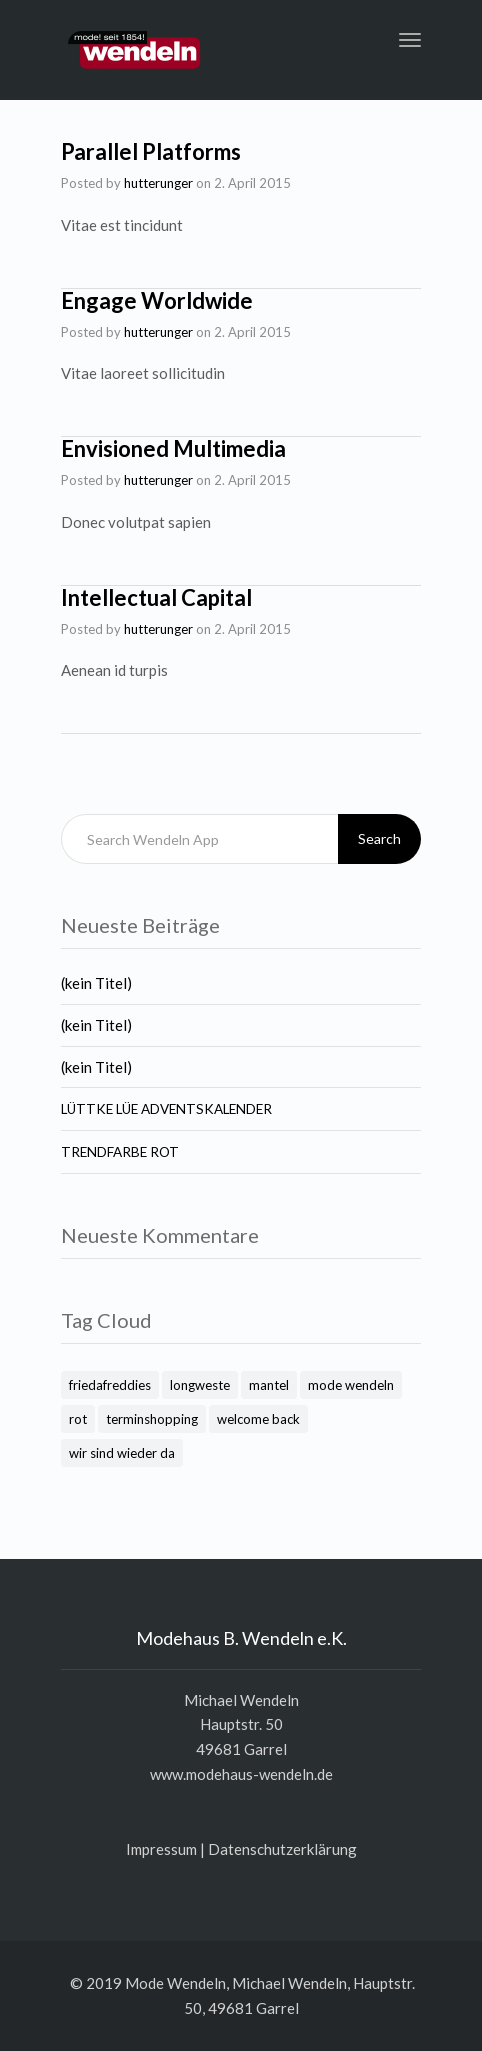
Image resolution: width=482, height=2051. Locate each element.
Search (379, 838)
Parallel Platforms (151, 151)
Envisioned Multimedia (173, 448)
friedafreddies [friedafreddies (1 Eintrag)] (110, 1385)
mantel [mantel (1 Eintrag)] (269, 1385)
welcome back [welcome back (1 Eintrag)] (258, 1419)
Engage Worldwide (157, 300)
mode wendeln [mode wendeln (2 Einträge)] (351, 1385)
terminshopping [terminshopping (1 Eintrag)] (152, 1419)
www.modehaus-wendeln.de (241, 1774)
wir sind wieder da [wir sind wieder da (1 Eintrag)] (122, 1453)
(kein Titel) (96, 983)
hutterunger (158, 183)
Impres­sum (161, 1849)
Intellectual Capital (156, 597)
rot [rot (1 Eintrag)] (78, 1419)
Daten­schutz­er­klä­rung (282, 1849)
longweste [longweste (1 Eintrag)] (200, 1385)
